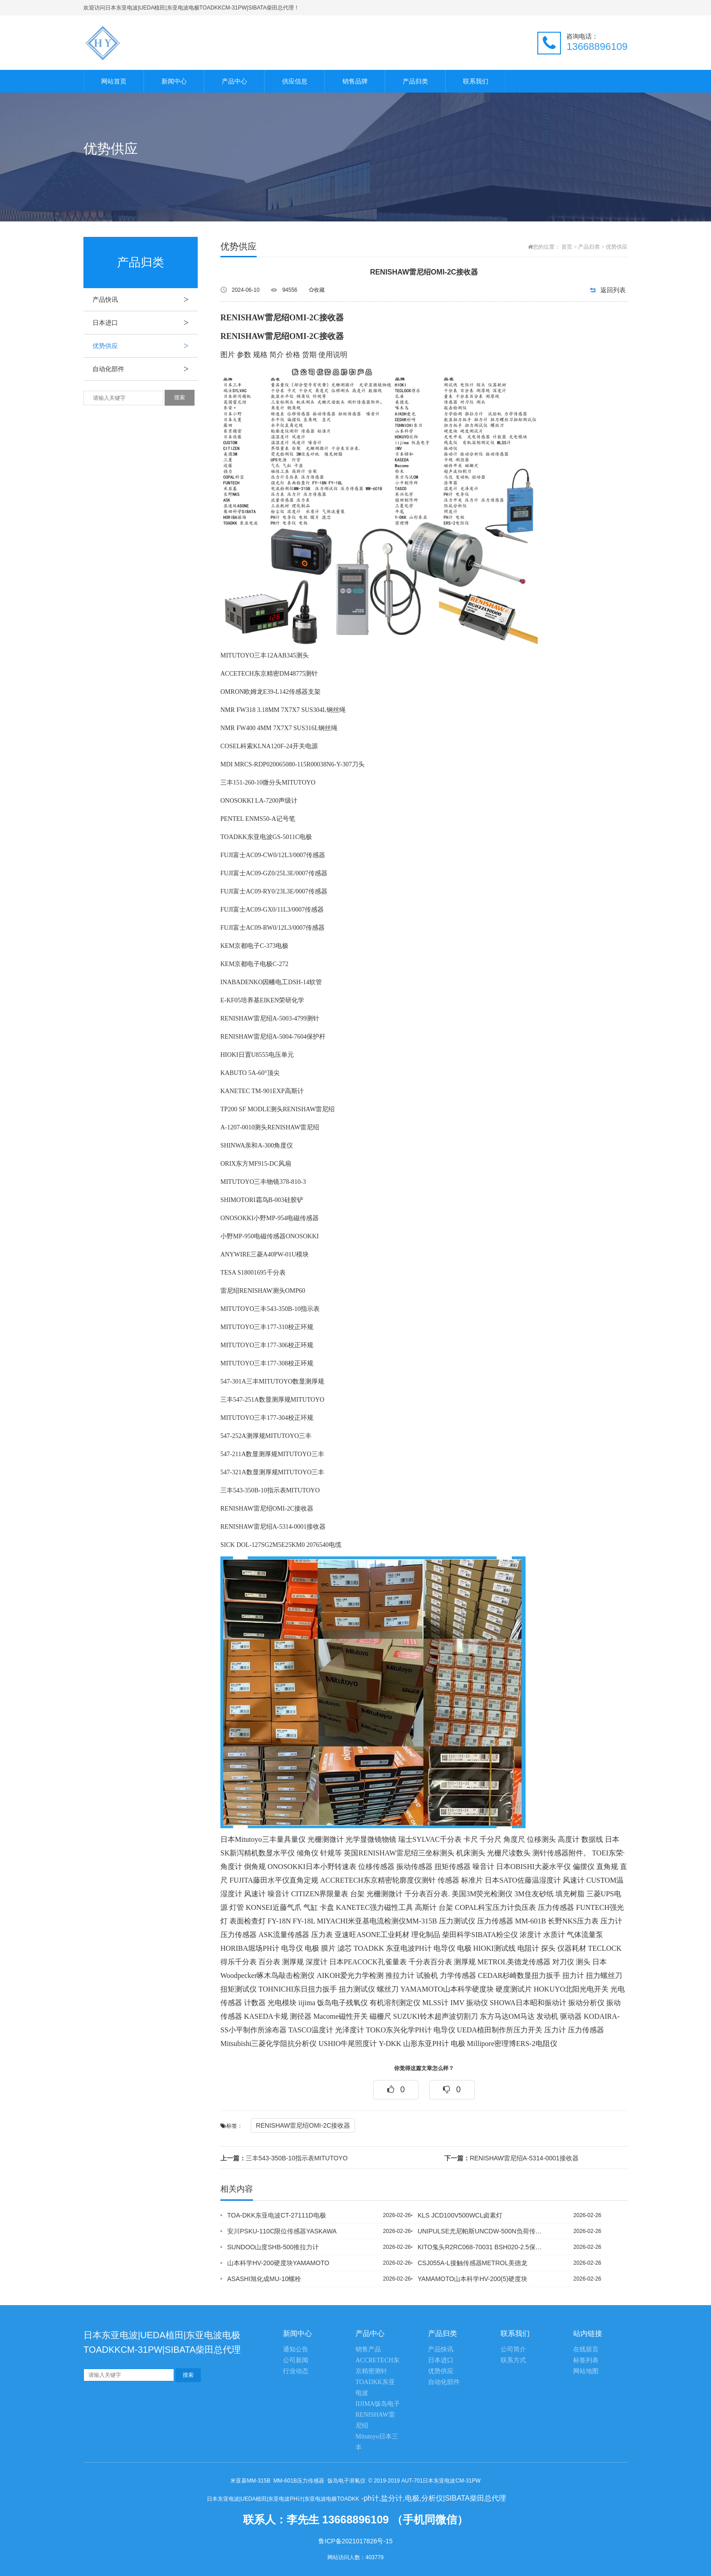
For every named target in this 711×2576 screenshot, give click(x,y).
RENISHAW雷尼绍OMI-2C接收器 (303, 2125)
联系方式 (513, 2360)
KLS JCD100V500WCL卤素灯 (460, 2215)
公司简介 (513, 2349)
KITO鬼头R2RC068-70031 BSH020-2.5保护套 (482, 2247)
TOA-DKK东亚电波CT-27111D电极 (276, 2215)
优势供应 (145, 345)
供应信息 (294, 81)
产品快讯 (145, 299)
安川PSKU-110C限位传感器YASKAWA (281, 2231)
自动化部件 (145, 369)
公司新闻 (295, 2360)
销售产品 (368, 2349)
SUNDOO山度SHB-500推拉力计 (273, 2247)
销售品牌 (355, 81)
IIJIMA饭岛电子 (378, 2403)
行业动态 (295, 2371)
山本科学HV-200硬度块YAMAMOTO (278, 2263)
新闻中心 (174, 81)
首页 (566, 247)
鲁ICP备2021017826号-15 (355, 2541)
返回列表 (613, 290)
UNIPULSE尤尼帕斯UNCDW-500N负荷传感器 (482, 2231)
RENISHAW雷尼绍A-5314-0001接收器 (511, 2158)
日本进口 (145, 322)
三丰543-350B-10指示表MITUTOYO (284, 2158)
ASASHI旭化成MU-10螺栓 (264, 2278)
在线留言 (586, 2349)
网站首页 (114, 81)
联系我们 (475, 81)
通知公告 (295, 2349)
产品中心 (234, 81)
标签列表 (586, 2360)
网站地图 (586, 2371)
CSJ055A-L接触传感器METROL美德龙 (472, 2263)
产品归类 (415, 81)
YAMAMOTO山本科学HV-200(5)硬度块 (472, 2278)
